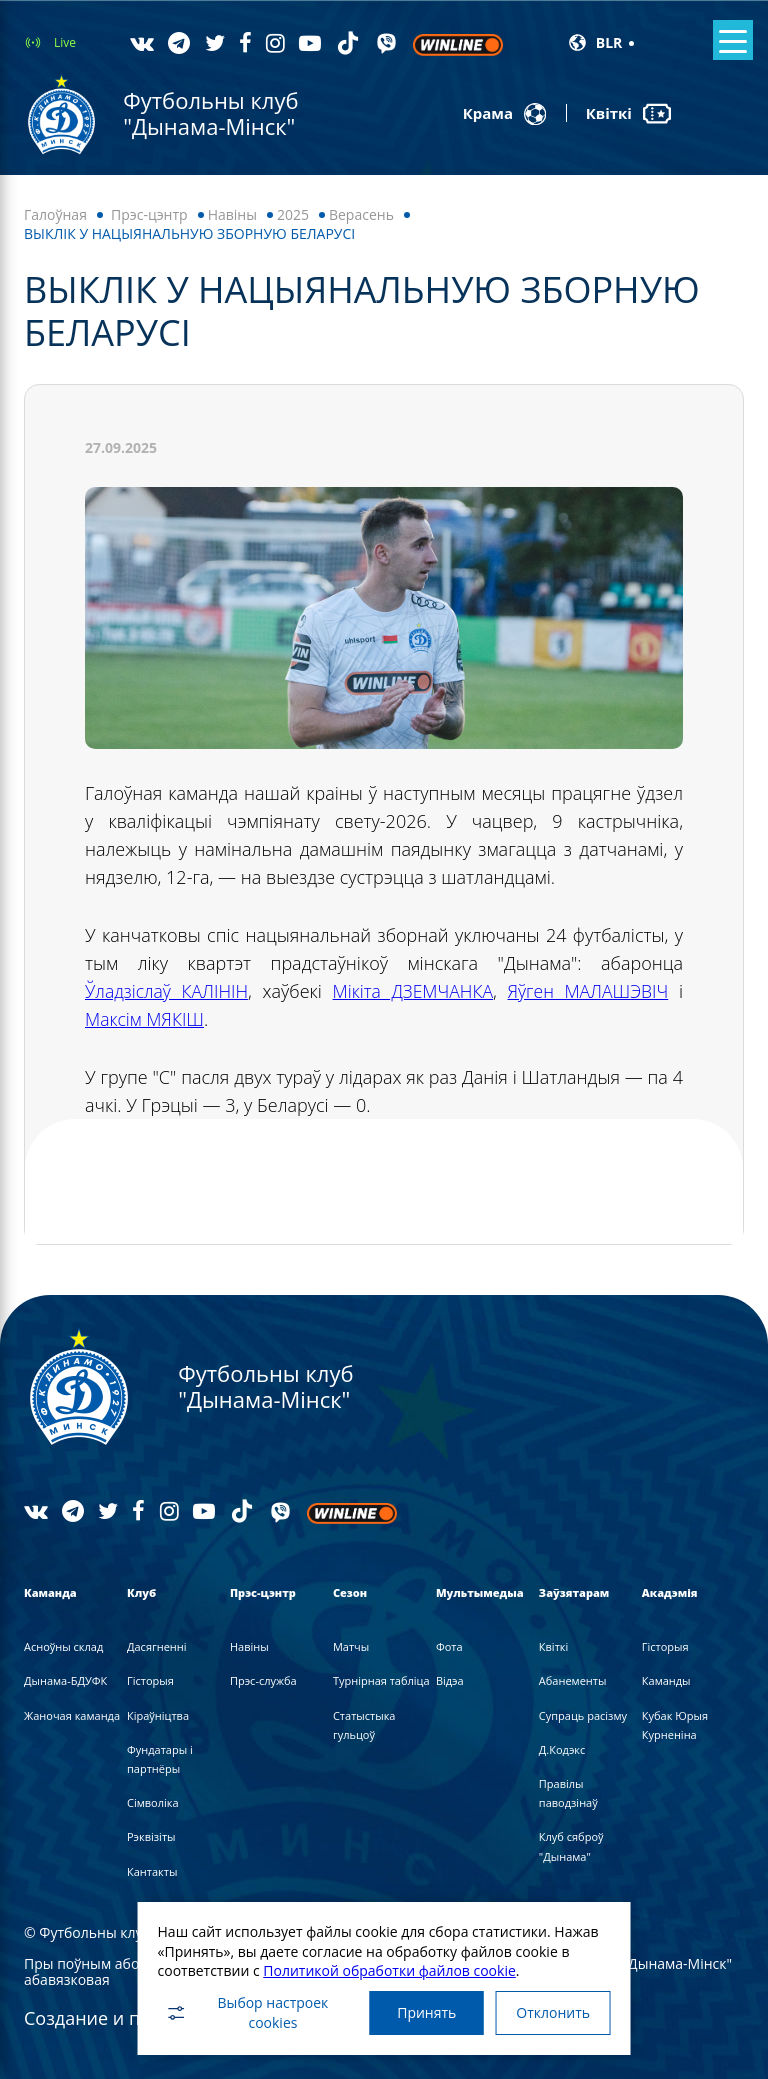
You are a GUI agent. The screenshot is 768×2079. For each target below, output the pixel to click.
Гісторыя (150, 1680)
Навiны (232, 214)
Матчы (351, 1646)
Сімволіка (153, 1802)
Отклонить (556, 2010)
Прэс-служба (263, 1680)
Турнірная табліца (381, 1680)
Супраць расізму (583, 1714)
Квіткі (553, 1646)
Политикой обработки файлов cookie (384, 1966)
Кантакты (152, 1870)
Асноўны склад (63, 1646)
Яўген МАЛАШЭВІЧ (588, 991)
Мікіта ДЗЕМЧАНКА (412, 991)
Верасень (361, 214)
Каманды (666, 1680)
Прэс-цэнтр (149, 214)
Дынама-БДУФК (65, 1680)
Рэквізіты (151, 1836)
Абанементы (573, 1680)
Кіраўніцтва (158, 1714)
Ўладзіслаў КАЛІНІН (167, 991)
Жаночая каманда (72, 1714)
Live (65, 42)
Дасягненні (157, 1646)
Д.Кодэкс (562, 1749)
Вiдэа (450, 1680)
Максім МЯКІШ (146, 1019)
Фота (449, 1646)
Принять (423, 2010)
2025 (293, 214)
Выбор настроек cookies (241, 2010)
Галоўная (55, 214)
